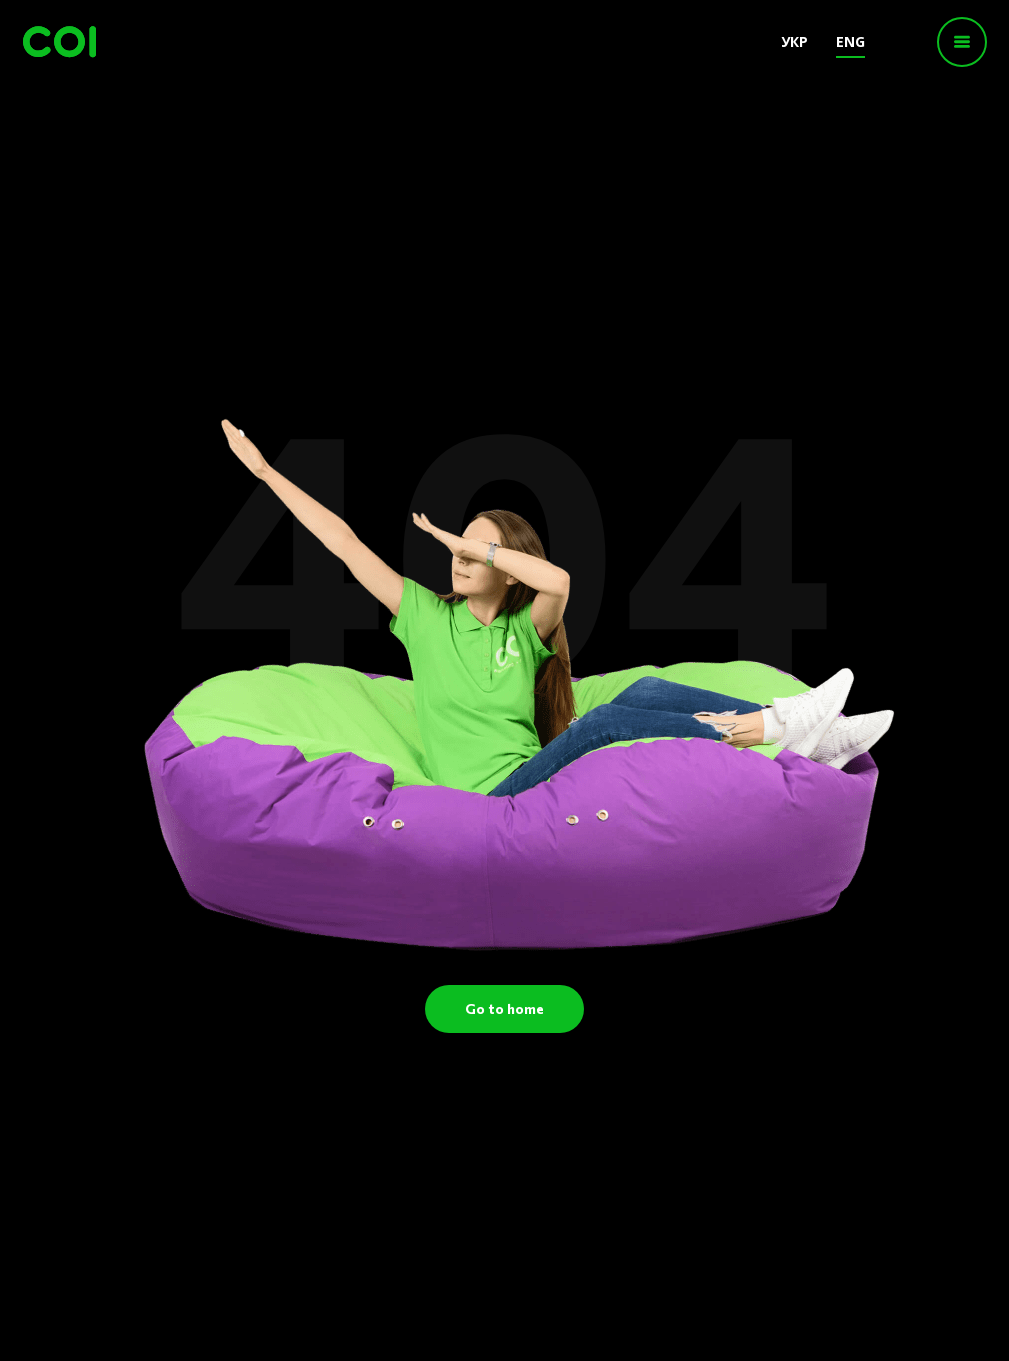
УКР (794, 41)
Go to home (504, 1008)
